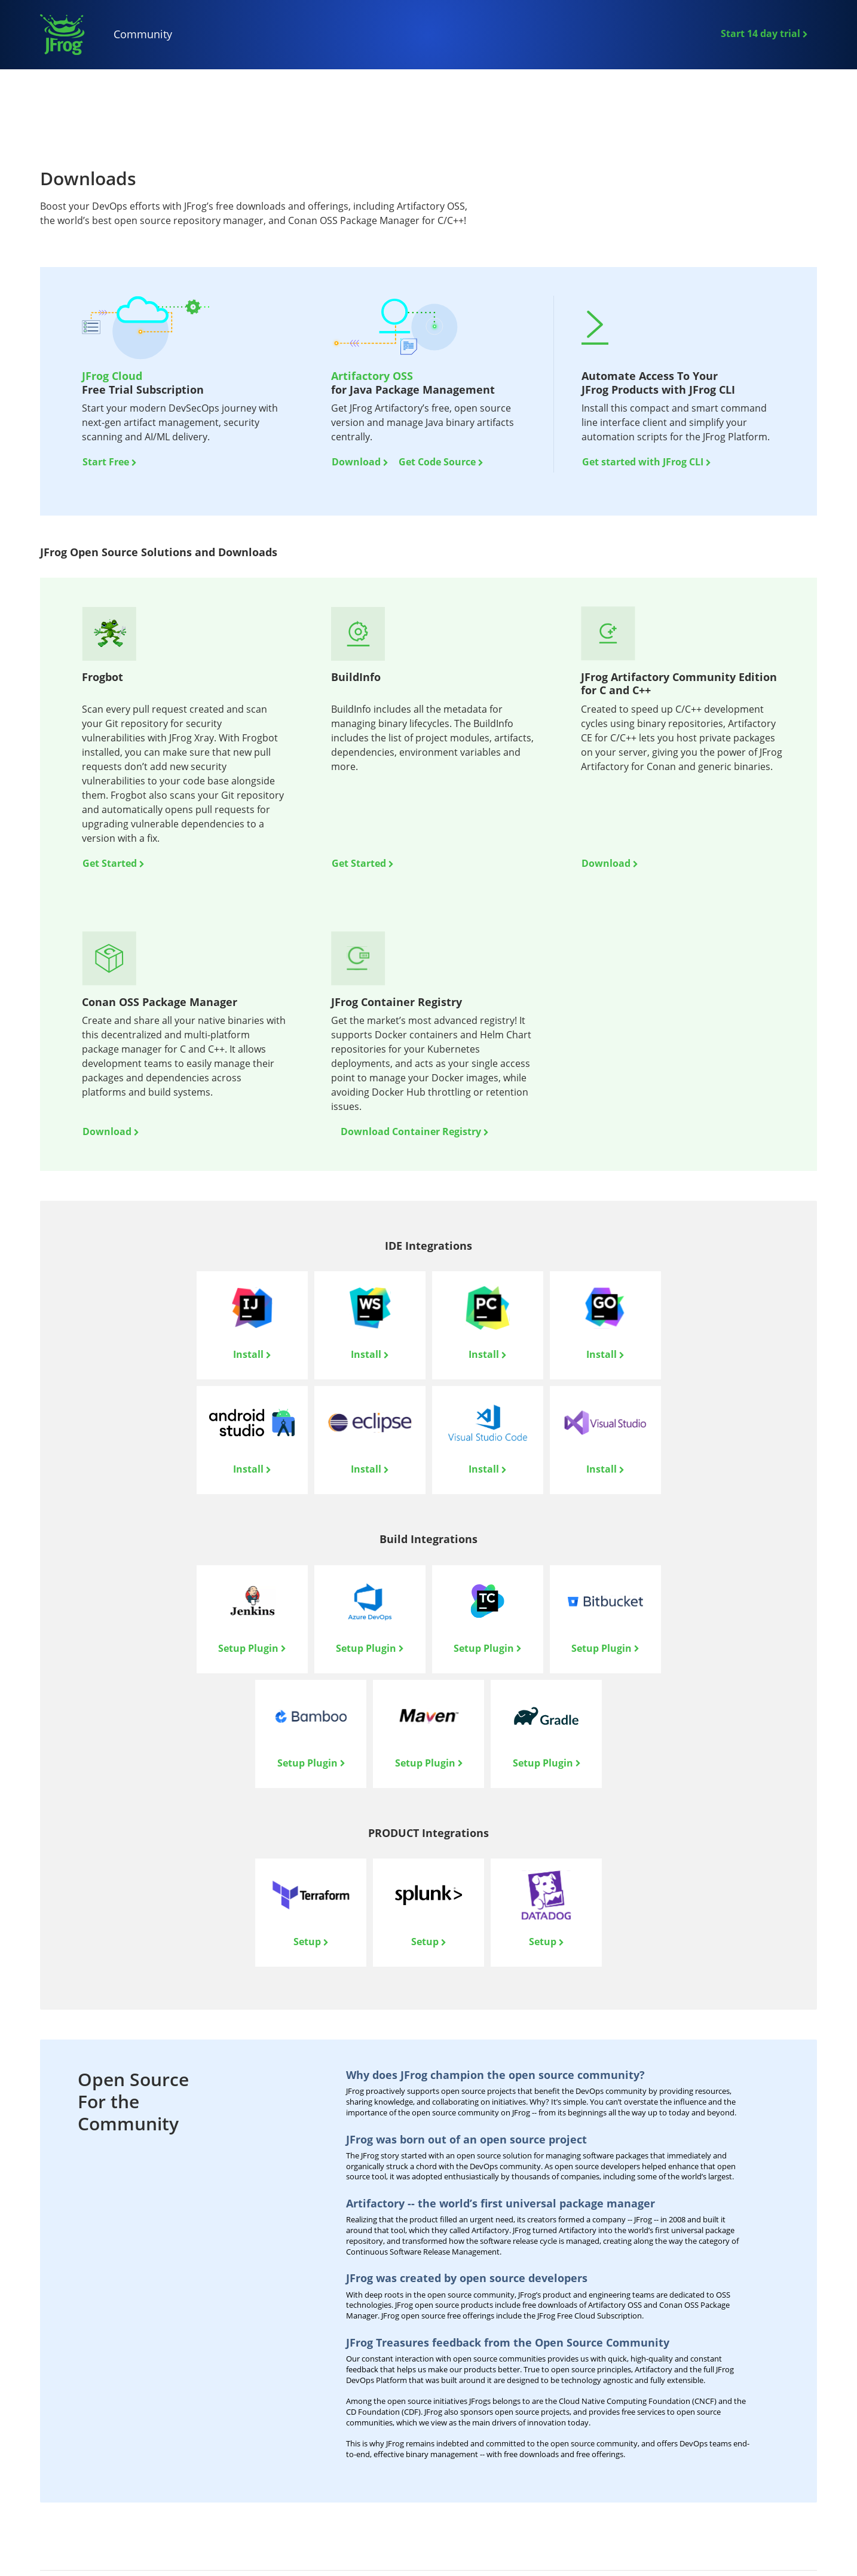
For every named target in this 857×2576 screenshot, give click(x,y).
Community (143, 34)
